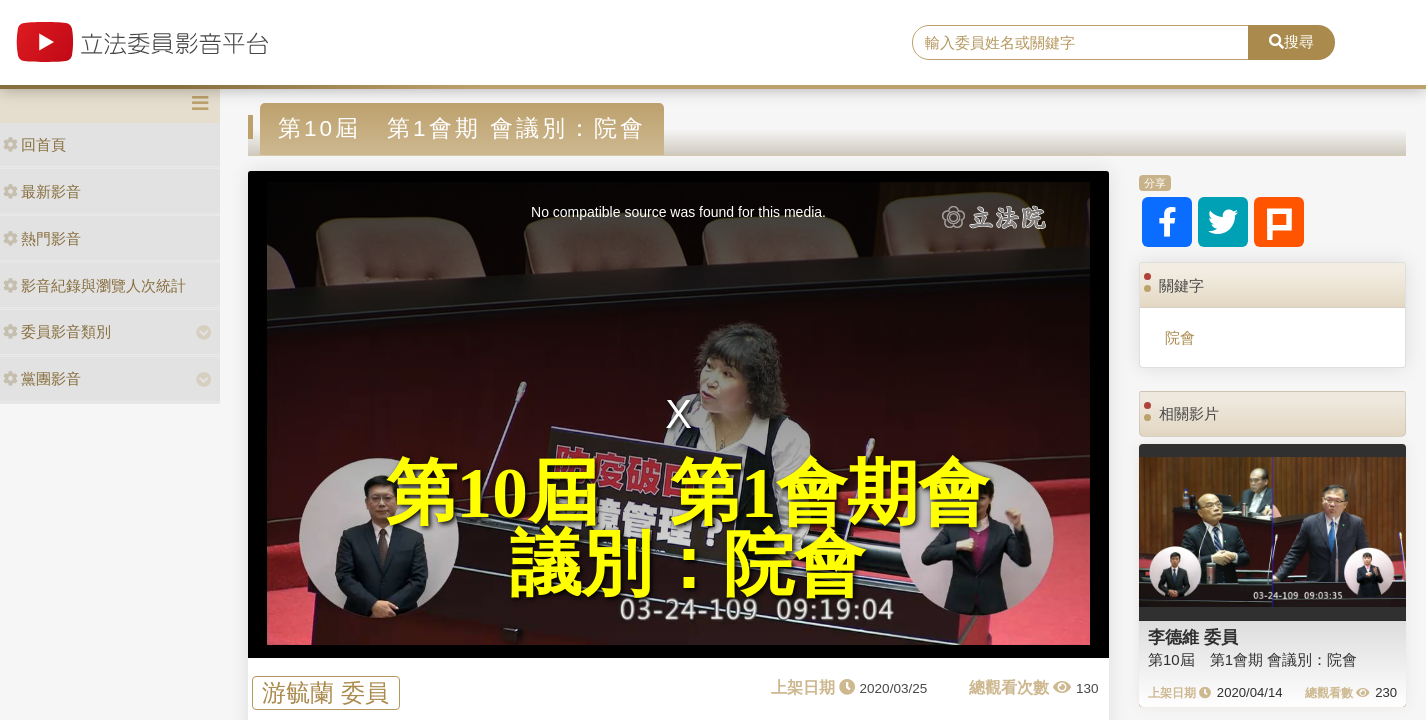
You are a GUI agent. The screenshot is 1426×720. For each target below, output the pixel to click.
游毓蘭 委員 (325, 692)
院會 (1180, 337)
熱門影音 (42, 238)
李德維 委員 (1193, 637)
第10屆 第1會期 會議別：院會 (1252, 659)
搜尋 (1291, 41)
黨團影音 (42, 378)
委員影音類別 (57, 331)
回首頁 (34, 144)
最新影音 (42, 191)
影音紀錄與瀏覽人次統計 (94, 285)
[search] (1080, 43)
